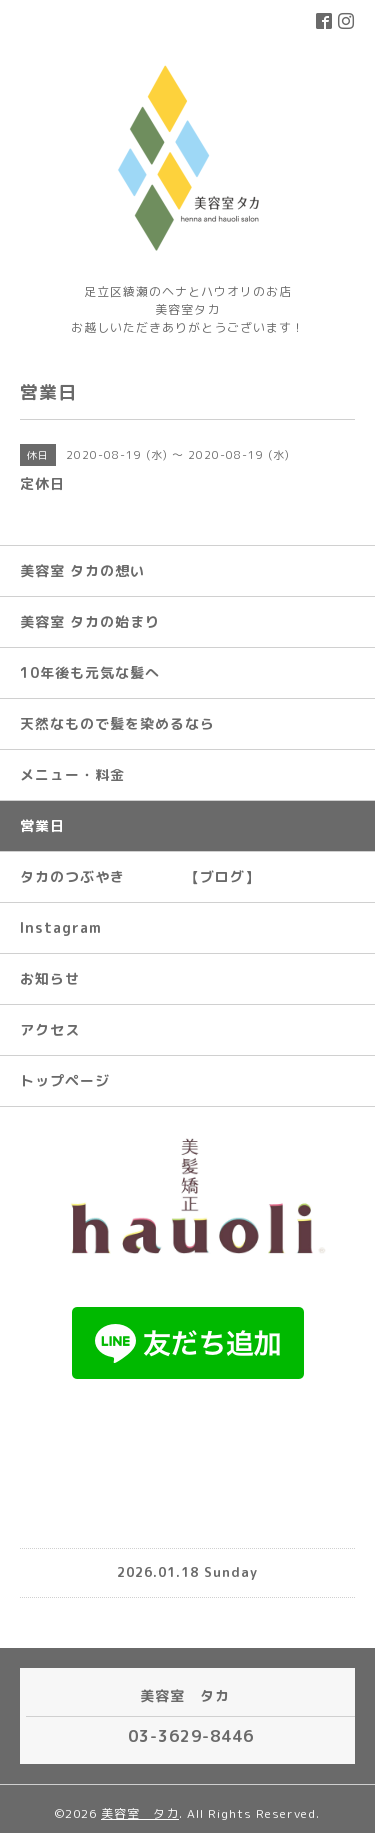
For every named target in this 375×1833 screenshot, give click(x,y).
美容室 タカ (140, 1813)
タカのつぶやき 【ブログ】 (140, 876)
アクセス (50, 1029)
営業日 (42, 825)
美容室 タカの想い (82, 570)
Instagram (61, 927)
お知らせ (50, 978)
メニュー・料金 (72, 774)
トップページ (65, 1080)
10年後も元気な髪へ (90, 672)
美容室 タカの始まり (90, 621)
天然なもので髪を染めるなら (117, 723)
